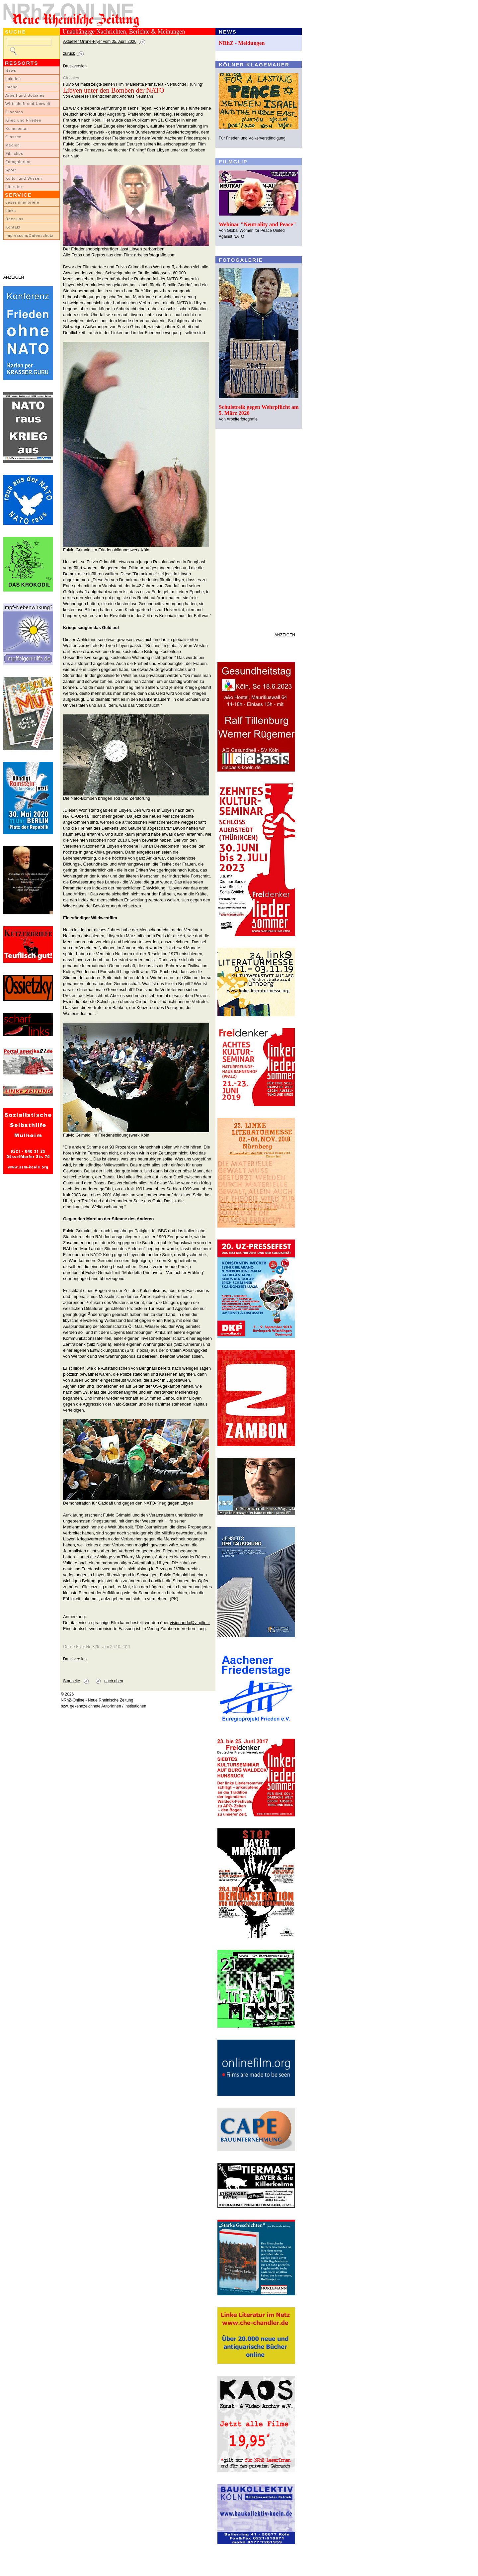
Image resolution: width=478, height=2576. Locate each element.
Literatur (13, 187)
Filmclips (14, 153)
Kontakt (13, 227)
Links (10, 211)
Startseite (71, 1681)
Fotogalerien (18, 162)
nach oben (113, 1681)
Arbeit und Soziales (24, 95)
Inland (11, 87)
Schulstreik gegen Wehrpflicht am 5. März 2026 (259, 410)
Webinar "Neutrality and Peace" (257, 224)
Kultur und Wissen (23, 178)
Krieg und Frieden (23, 120)
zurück (69, 53)
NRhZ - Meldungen (242, 43)
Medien (12, 145)
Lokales (13, 79)
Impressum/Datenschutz (29, 235)
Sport (10, 170)
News (10, 70)
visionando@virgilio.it (190, 1622)
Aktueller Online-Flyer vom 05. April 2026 (99, 41)
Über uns (14, 219)
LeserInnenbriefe (22, 202)
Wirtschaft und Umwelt (27, 104)
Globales (14, 112)
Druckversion (75, 66)
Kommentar (16, 129)
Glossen (13, 137)
